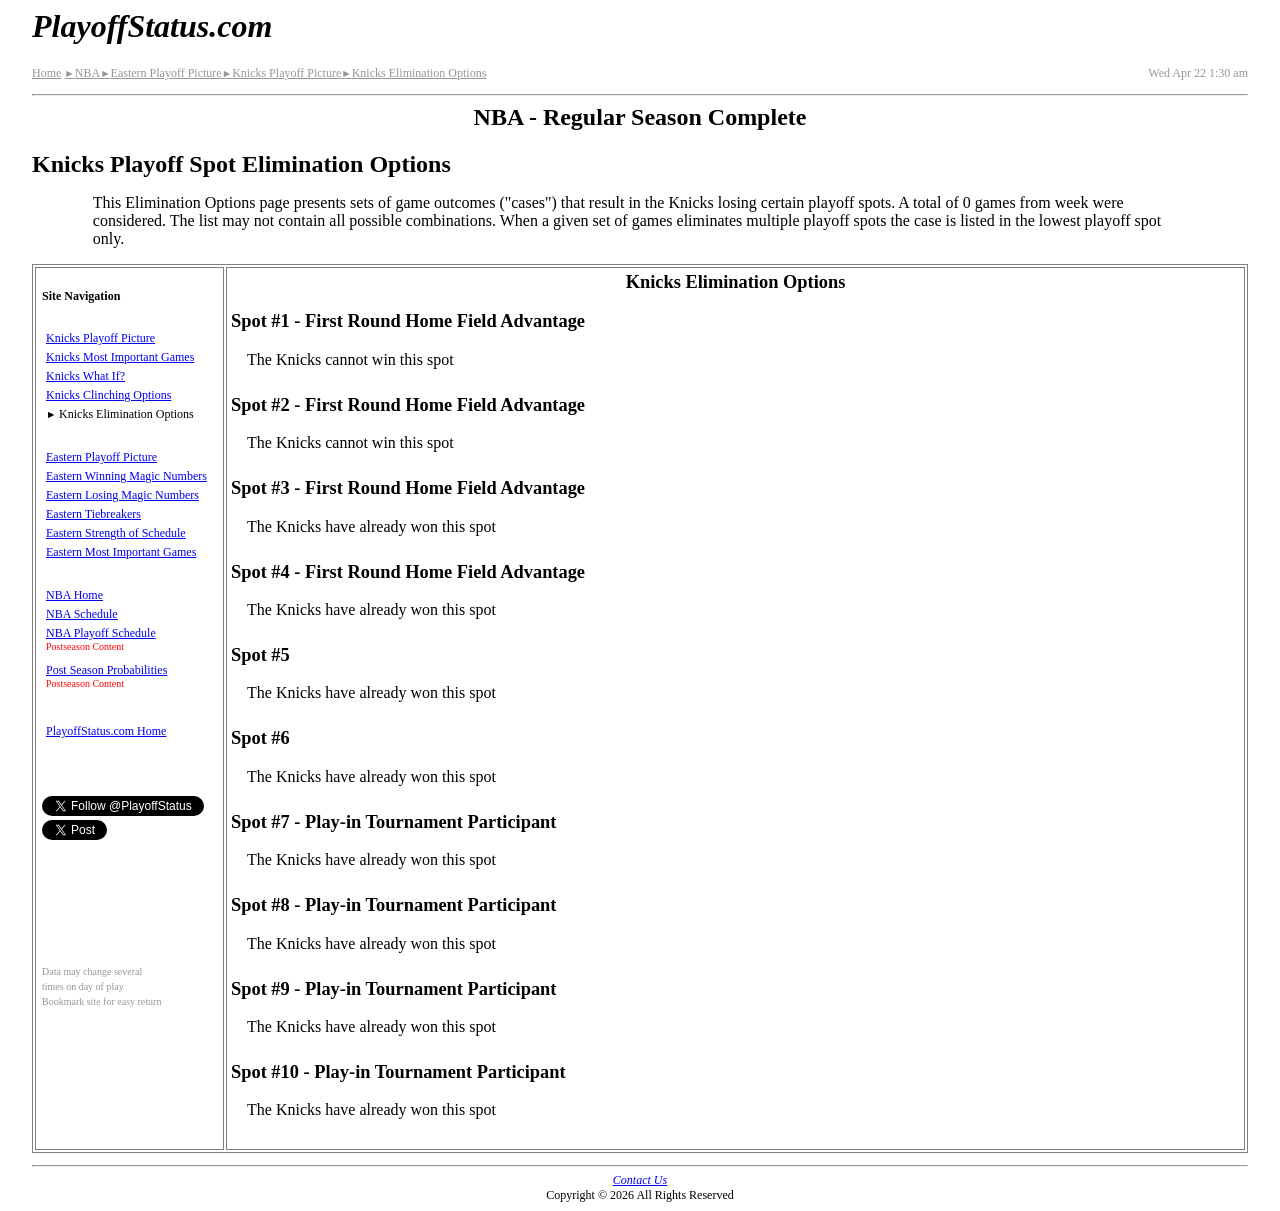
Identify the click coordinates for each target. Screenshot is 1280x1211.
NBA (82, 73)
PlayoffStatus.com (152, 26)
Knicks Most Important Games (120, 357)
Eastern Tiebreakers (93, 514)
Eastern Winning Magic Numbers (126, 476)
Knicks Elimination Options (413, 73)
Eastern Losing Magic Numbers (122, 495)
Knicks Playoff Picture (282, 73)
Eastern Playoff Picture (161, 73)
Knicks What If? (85, 376)
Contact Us (640, 1180)
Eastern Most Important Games (121, 552)
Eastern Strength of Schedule (116, 533)
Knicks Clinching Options (108, 395)
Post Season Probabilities (106, 670)
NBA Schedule (82, 614)
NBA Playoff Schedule (101, 633)
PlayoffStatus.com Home (106, 731)
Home (46, 73)
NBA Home (74, 595)
